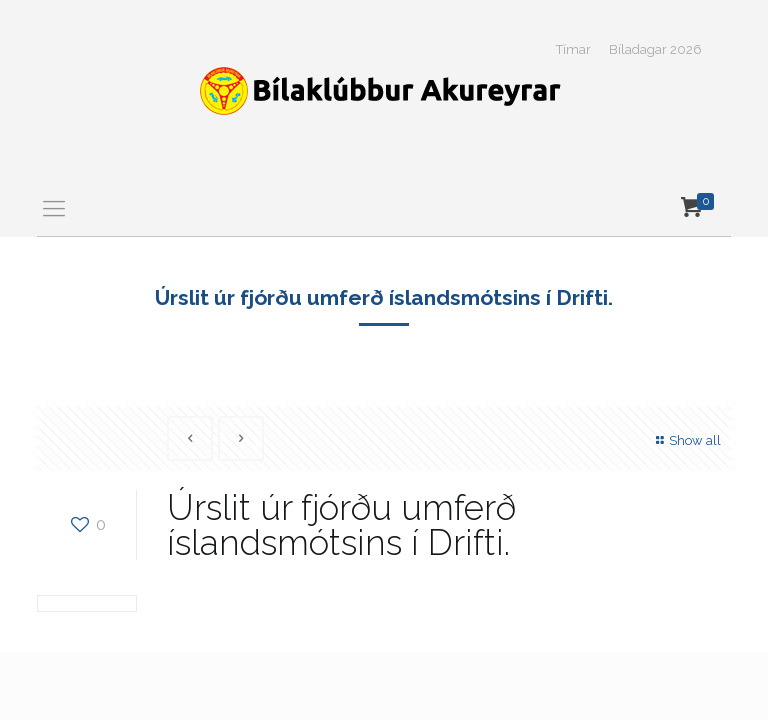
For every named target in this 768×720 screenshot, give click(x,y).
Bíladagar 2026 (655, 49)
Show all (686, 440)
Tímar (573, 49)
